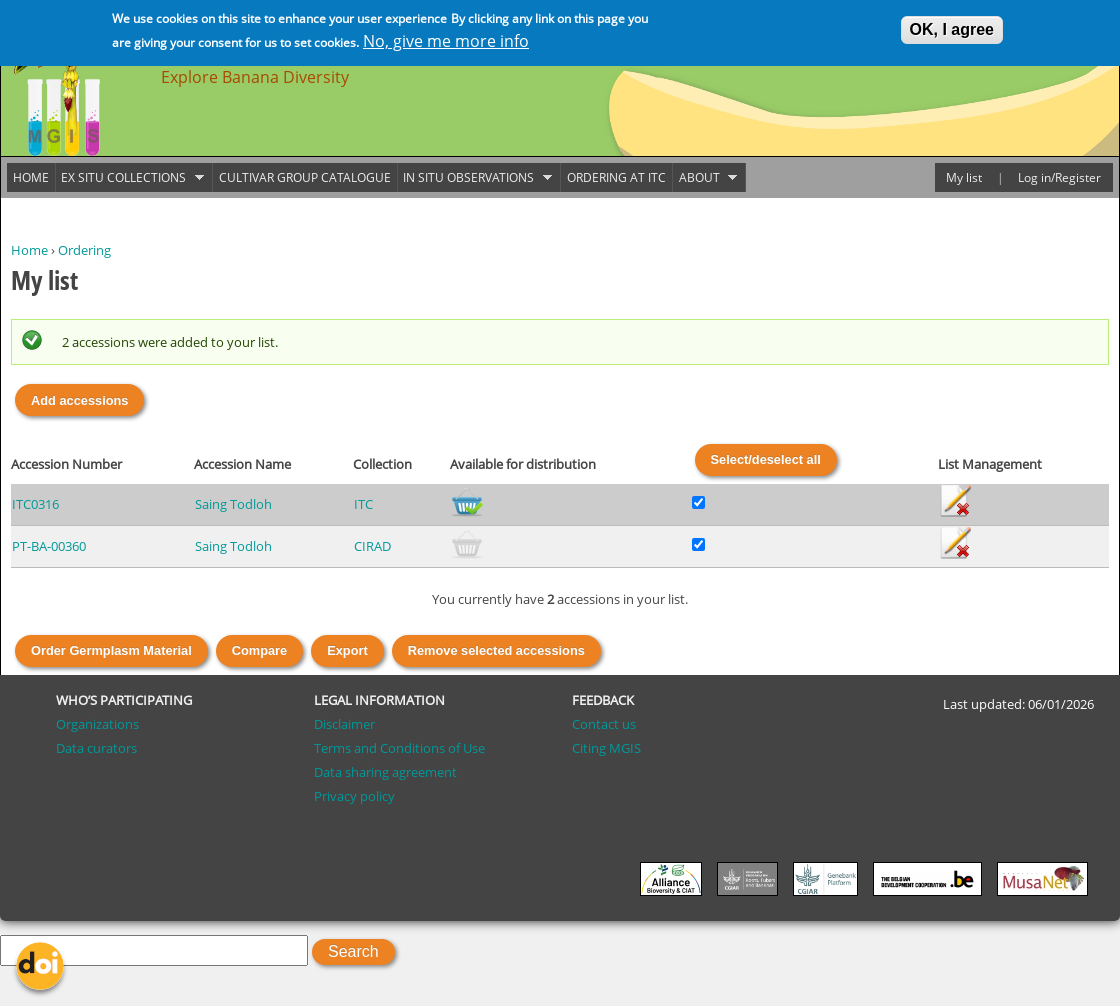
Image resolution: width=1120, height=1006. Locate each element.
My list (964, 177)
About (705, 178)
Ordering (84, 250)
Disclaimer (344, 724)
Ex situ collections (130, 178)
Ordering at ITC (616, 177)
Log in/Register (1059, 177)
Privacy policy (354, 796)
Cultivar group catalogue (305, 177)
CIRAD (372, 546)
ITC (363, 504)
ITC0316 (35, 504)
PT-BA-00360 (49, 546)
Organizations (97, 724)
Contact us (604, 724)
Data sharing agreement (385, 772)
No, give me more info (446, 39)
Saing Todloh (233, 504)
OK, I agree (952, 27)
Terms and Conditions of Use (399, 748)
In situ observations (475, 178)
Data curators (96, 748)
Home (29, 250)
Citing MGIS (606, 748)
